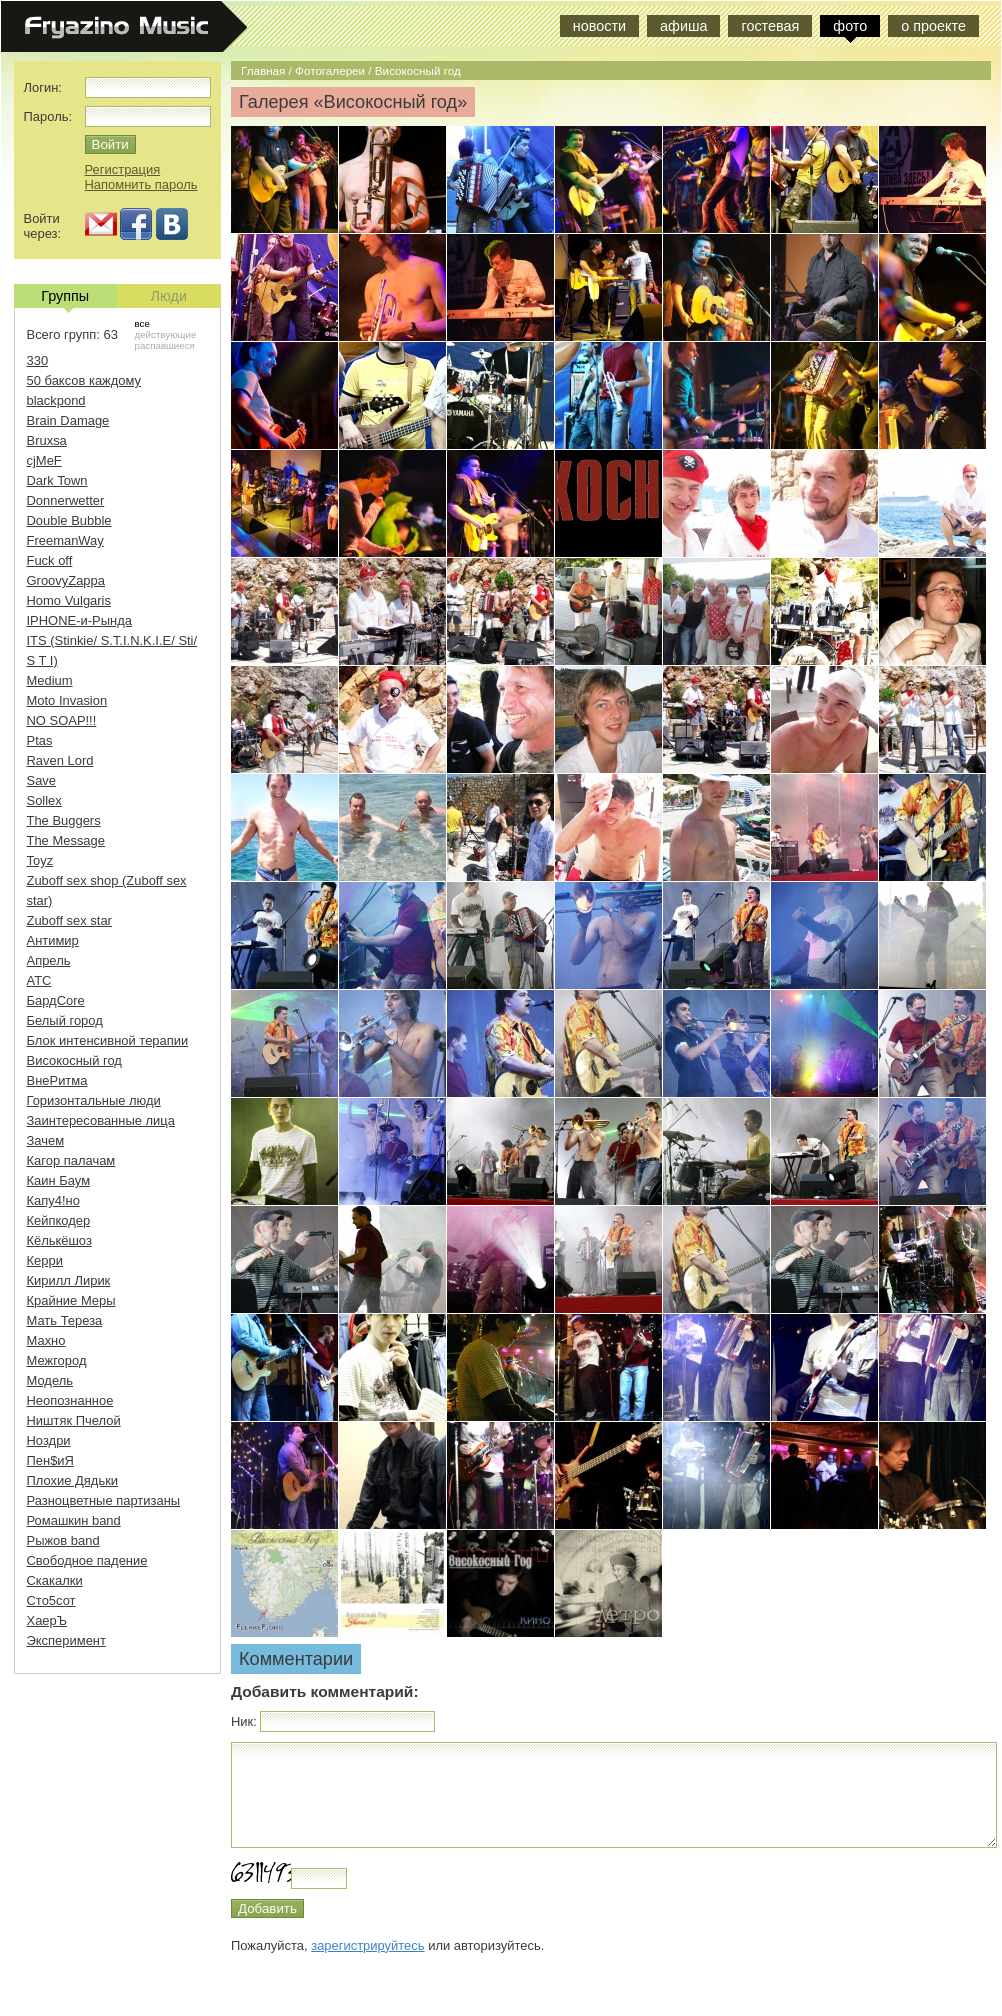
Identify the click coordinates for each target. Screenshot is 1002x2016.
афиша (683, 26)
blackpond (56, 400)
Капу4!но (53, 1200)
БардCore (56, 1000)
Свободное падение (87, 1560)
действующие (166, 334)
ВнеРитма (57, 1080)
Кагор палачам (71, 1160)
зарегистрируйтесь (367, 1945)
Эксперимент (66, 1640)
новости (599, 26)
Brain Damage (68, 420)
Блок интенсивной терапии (108, 1040)
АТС (39, 980)
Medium (50, 680)
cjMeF (44, 460)
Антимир (53, 940)
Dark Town (57, 480)
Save (42, 780)
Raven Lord (60, 760)
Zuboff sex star (69, 920)
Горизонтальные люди (94, 1100)
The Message (66, 840)
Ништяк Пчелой (74, 1420)
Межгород (57, 1360)
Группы (65, 298)
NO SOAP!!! (62, 720)
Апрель (49, 960)
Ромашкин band (74, 1520)
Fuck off (50, 560)
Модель (50, 1380)
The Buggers (64, 820)
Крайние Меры (71, 1300)
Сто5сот (51, 1600)
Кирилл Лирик (69, 1280)
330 (38, 360)
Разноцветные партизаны (104, 1500)
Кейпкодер (59, 1220)
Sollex (44, 800)
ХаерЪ (47, 1620)
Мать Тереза (65, 1320)
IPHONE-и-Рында (79, 620)
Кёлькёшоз (59, 1240)
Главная (263, 70)
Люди (169, 296)
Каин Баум (59, 1180)
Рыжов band (63, 1540)
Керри (45, 1260)
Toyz (40, 860)
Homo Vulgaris (69, 600)
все (142, 323)
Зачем (46, 1140)
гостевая (770, 26)
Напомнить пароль (141, 184)
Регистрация (123, 169)
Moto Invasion (67, 700)
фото (850, 26)
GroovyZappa (66, 580)
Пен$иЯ (50, 1460)
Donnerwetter (66, 500)
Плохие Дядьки (73, 1480)
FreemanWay (65, 540)
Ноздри (49, 1440)
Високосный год (418, 70)
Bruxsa (47, 440)
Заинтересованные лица (101, 1120)
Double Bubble (69, 520)
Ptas (40, 740)
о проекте (933, 26)
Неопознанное (70, 1400)
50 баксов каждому (84, 380)
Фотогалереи (330, 70)
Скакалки (55, 1580)
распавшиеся (165, 345)
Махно (46, 1340)
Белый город (65, 1020)
